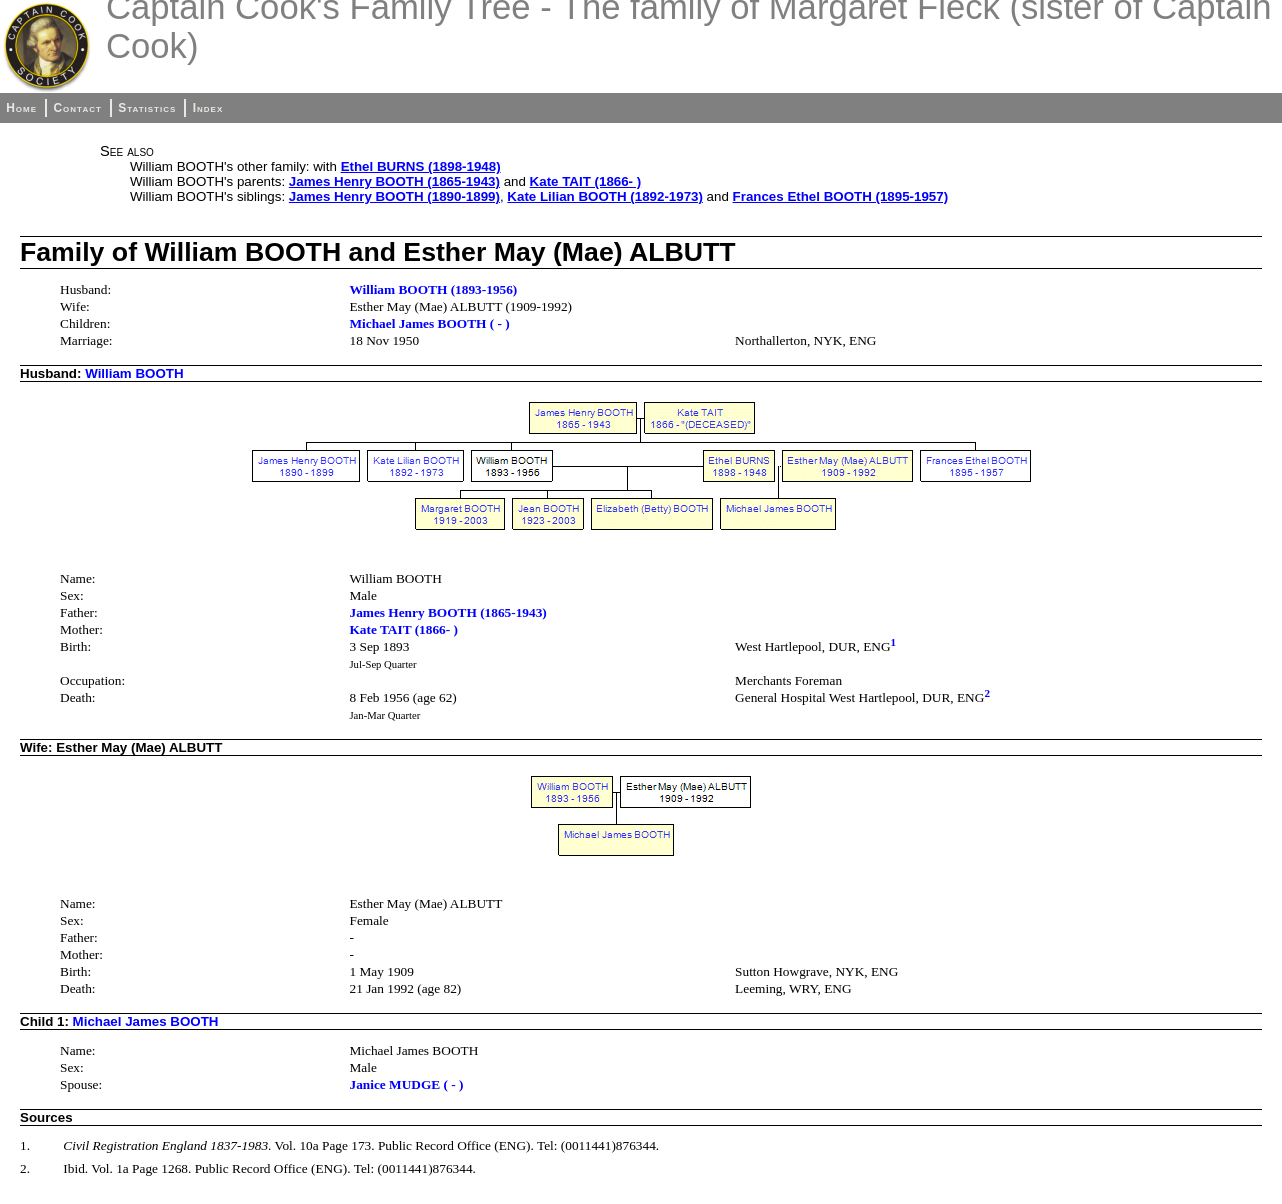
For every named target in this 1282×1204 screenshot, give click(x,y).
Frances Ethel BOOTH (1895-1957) (841, 196)
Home (21, 108)
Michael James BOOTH (146, 1021)
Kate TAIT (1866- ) (586, 181)
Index (208, 108)
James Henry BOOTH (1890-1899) (394, 196)
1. (25, 1145)
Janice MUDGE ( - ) (406, 1084)
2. (25, 1168)
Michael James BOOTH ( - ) (429, 323)
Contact (77, 108)
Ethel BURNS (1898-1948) (421, 166)
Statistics (147, 108)
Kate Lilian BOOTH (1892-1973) (605, 196)
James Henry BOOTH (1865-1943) (394, 181)
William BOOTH (134, 373)
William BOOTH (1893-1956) (433, 289)
